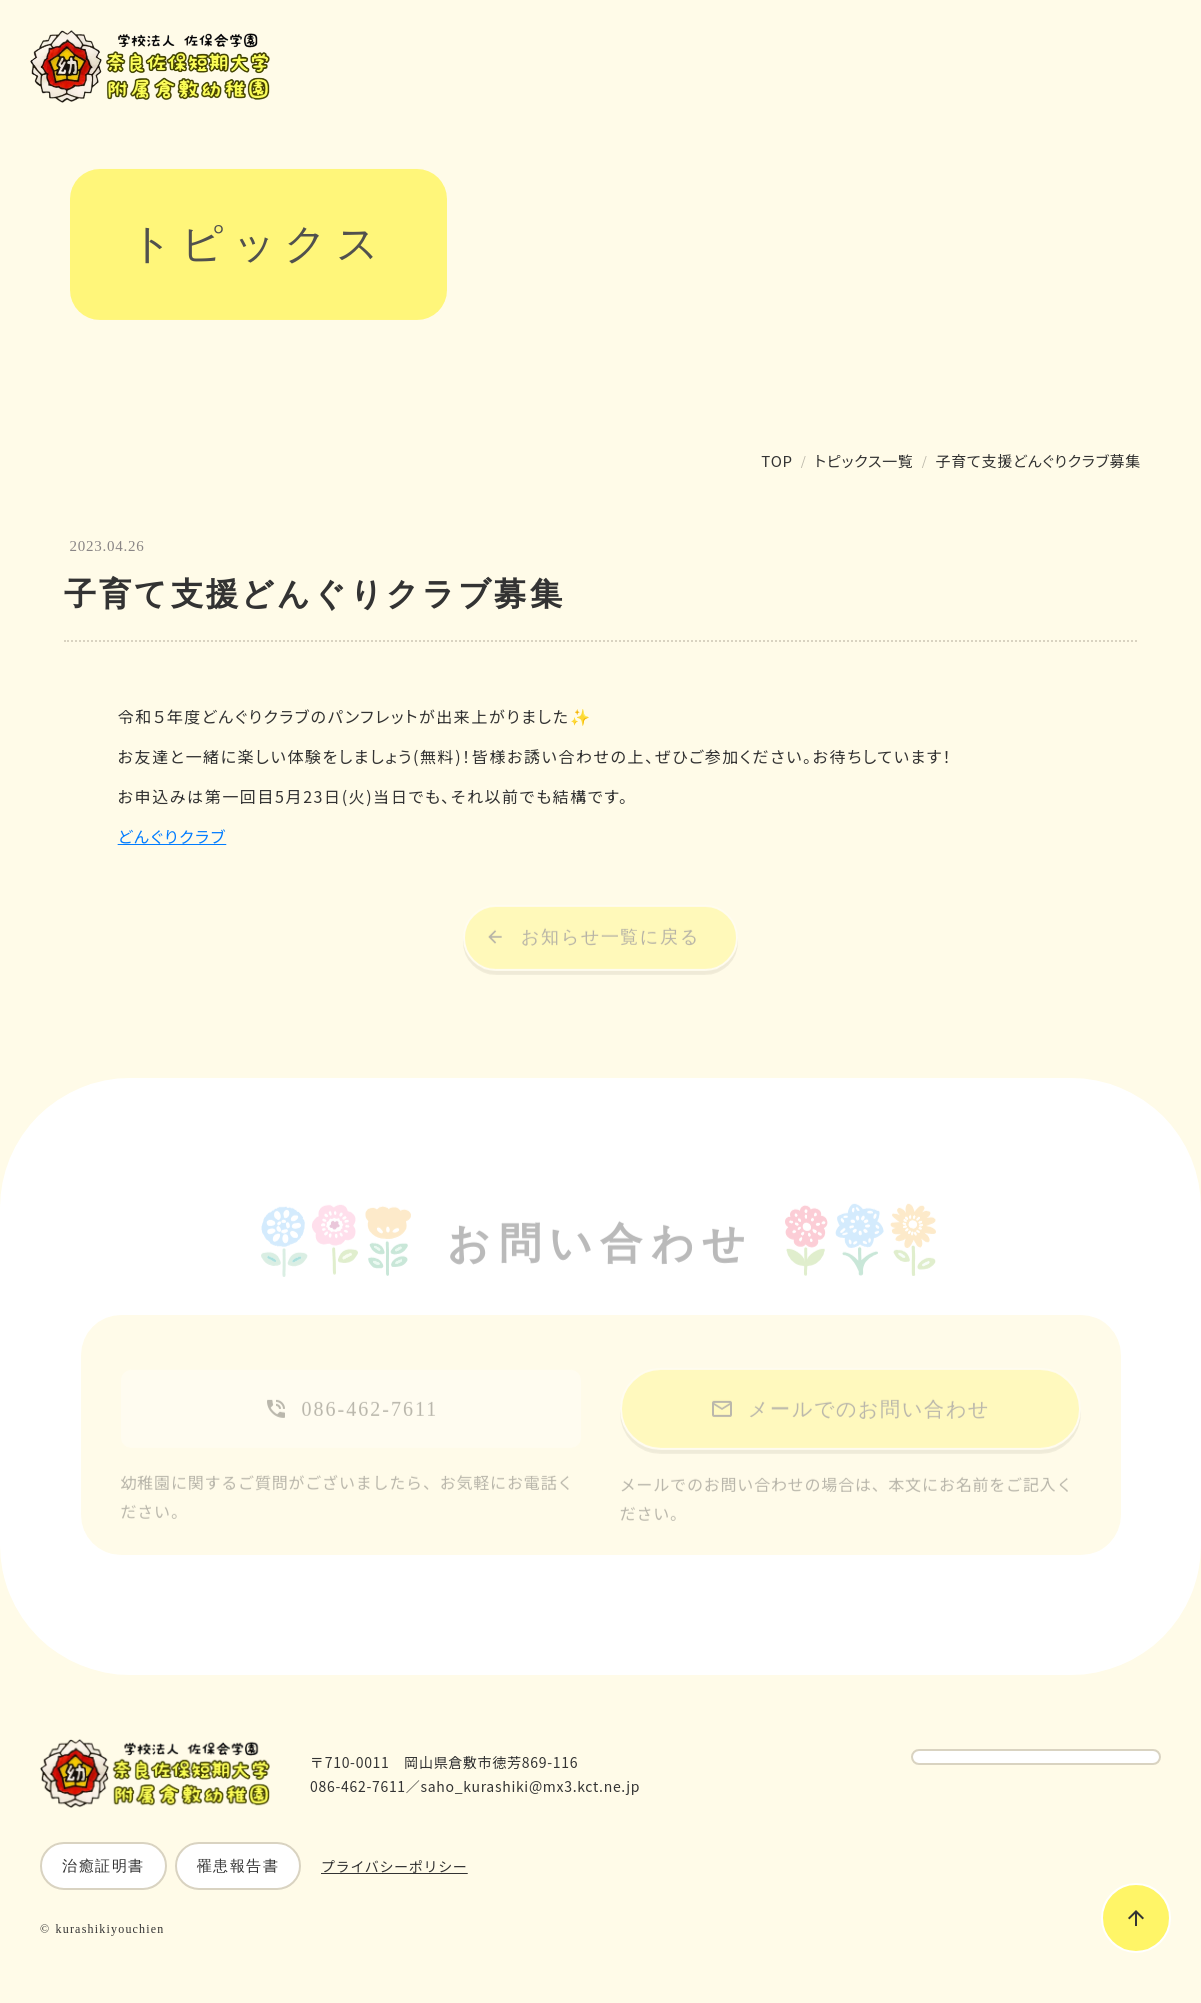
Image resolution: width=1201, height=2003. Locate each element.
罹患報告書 (238, 1866)
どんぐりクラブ (172, 836)
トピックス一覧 (864, 460)
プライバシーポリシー (394, 1866)
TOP (776, 460)
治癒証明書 (103, 1866)
